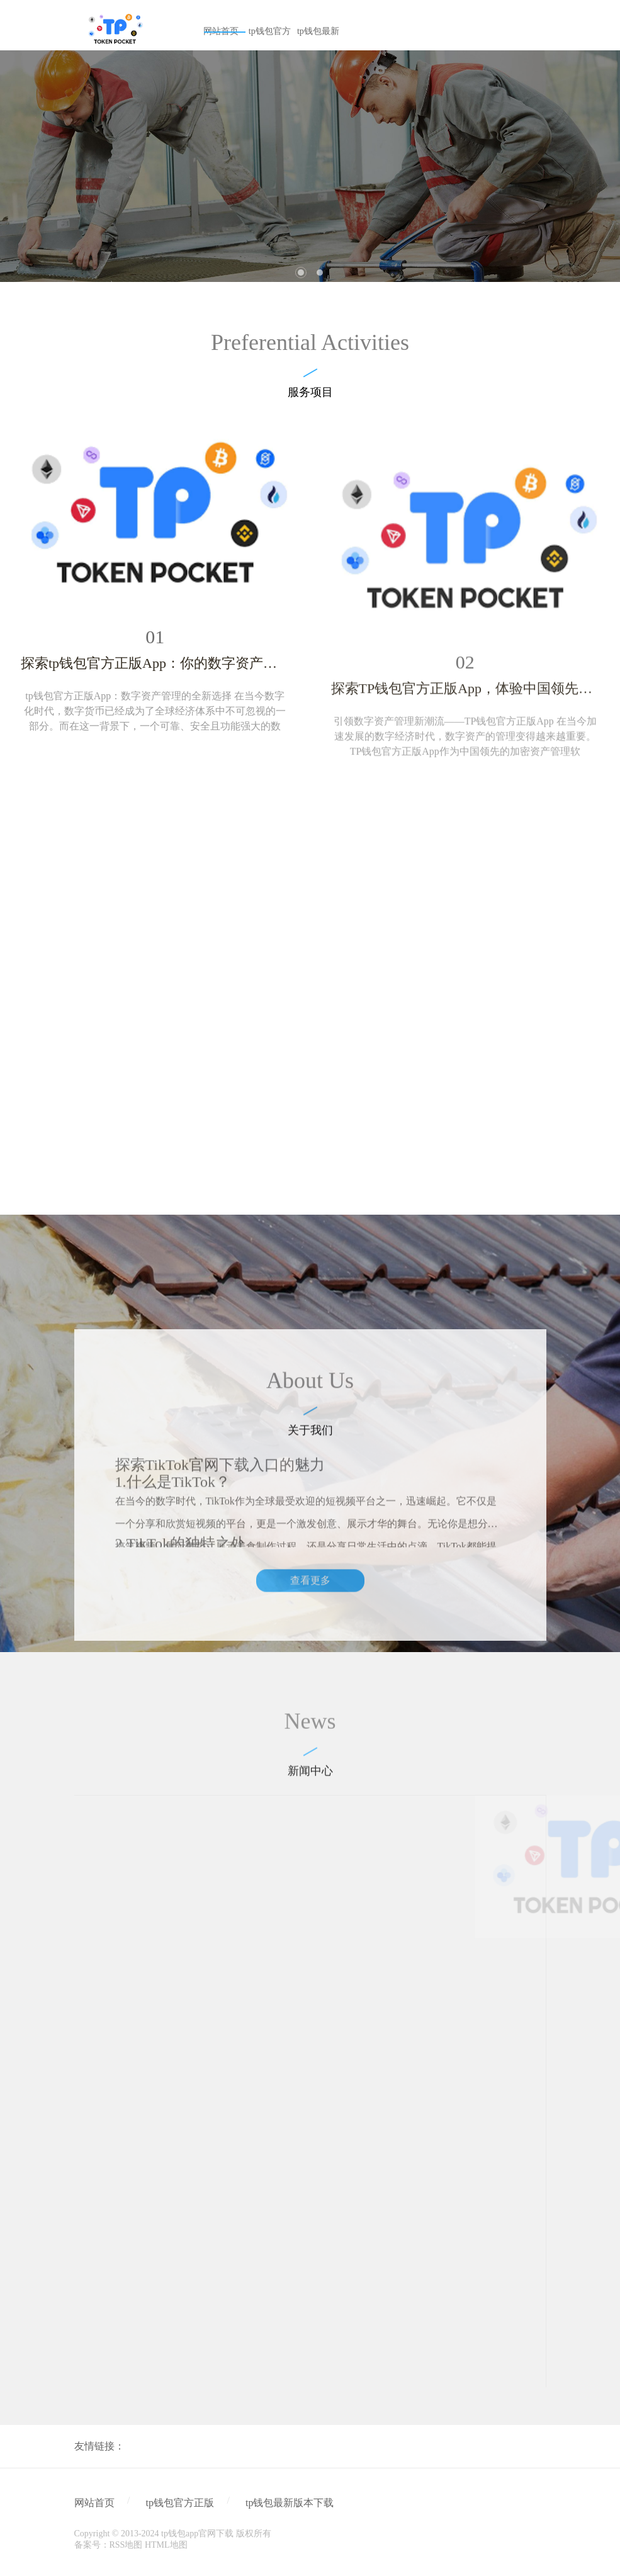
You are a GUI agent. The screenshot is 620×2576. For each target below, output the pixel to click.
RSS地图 (126, 2545)
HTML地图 (166, 2545)
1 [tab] (301, 272)
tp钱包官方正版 (180, 2502)
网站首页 (94, 2502)
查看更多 (310, 1712)
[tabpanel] (310, 166)
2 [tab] (320, 272)
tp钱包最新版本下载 (289, 2502)
